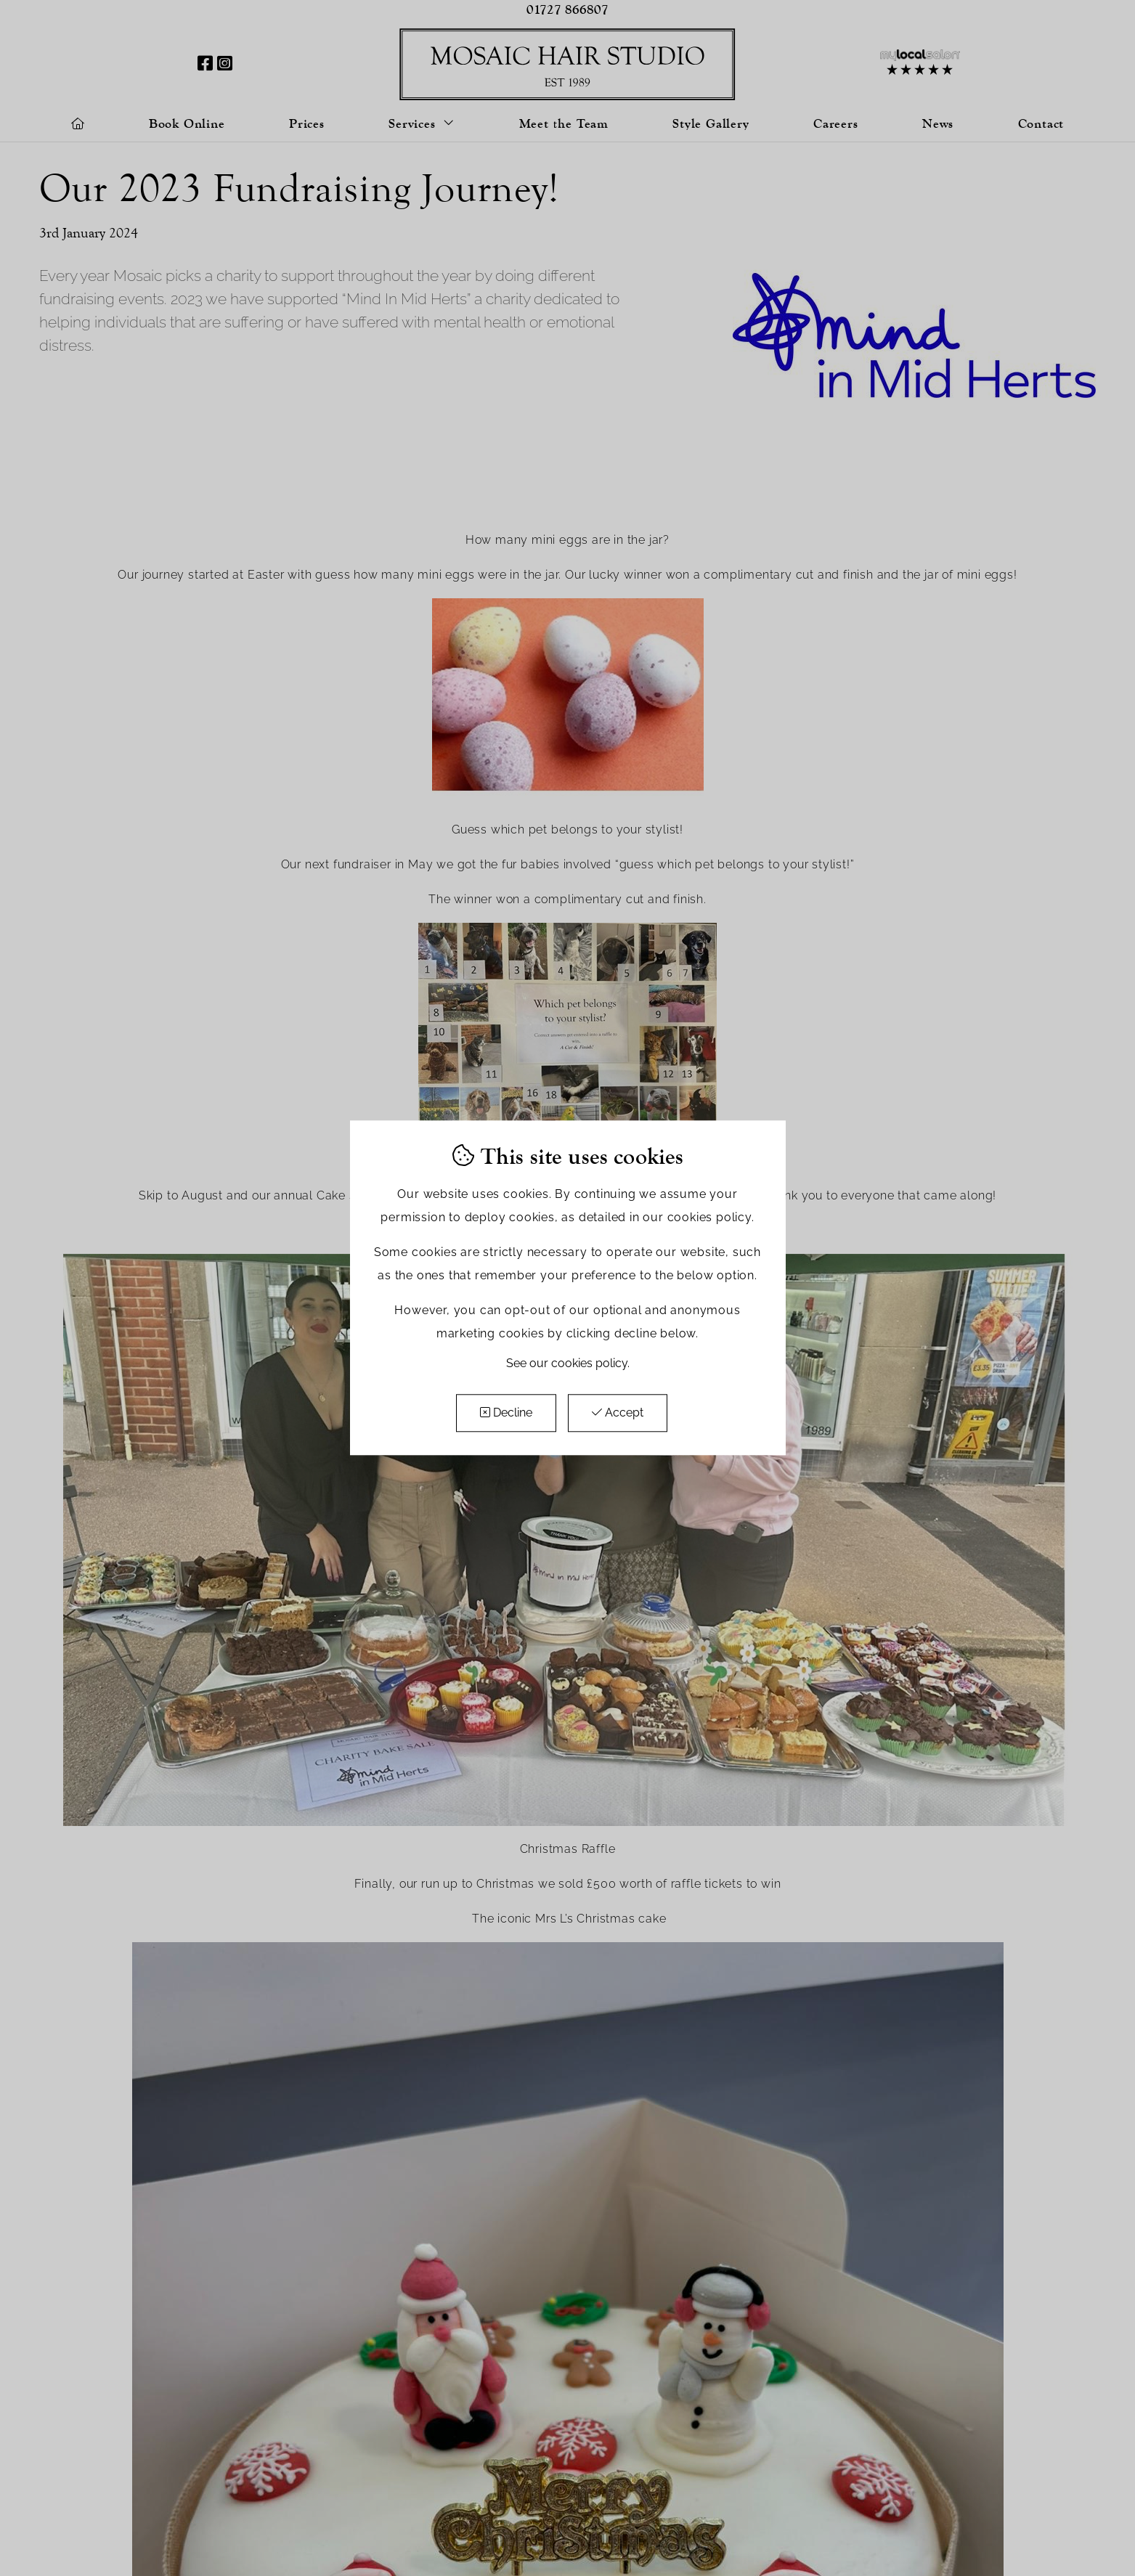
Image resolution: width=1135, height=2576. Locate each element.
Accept (617, 1412)
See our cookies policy (566, 1364)
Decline (506, 1412)
